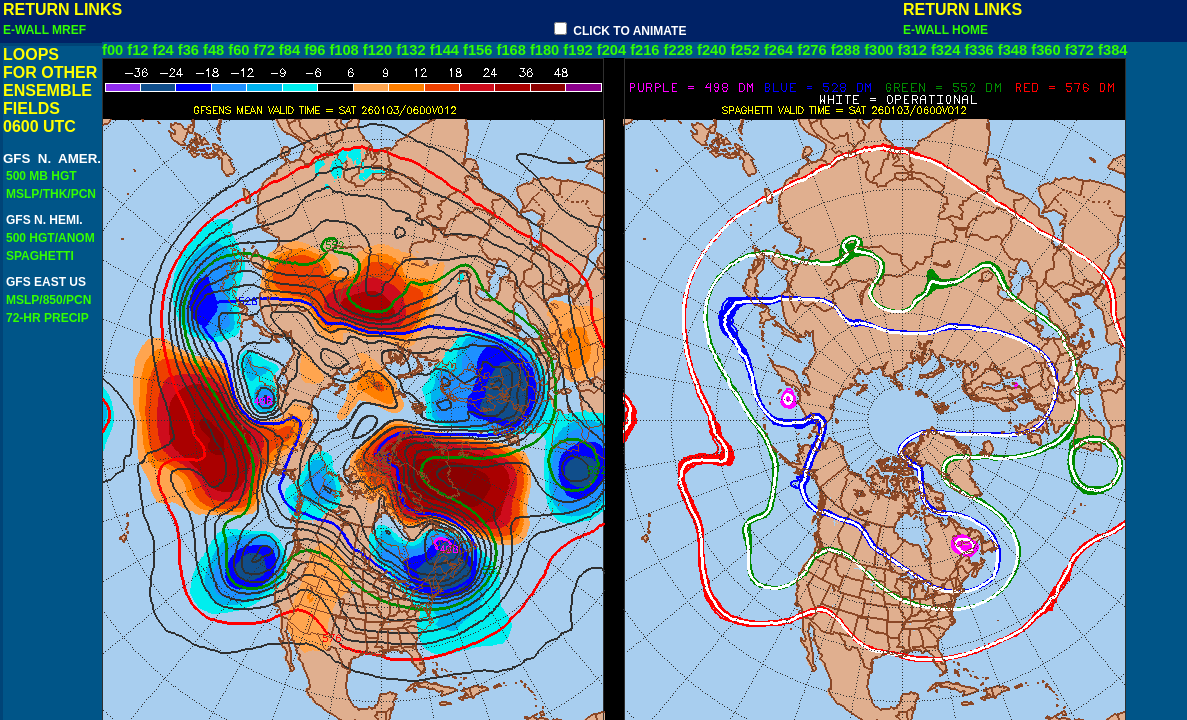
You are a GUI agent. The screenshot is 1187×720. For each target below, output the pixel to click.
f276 (811, 50)
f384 (1112, 50)
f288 (845, 50)
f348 (1012, 50)
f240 (711, 50)
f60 (238, 50)
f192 (577, 50)
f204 (611, 50)
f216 (644, 50)
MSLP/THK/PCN (51, 194)
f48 (213, 50)
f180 (544, 50)
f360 (1045, 50)
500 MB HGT (41, 176)
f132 (410, 50)
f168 (511, 50)
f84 (289, 50)
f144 (444, 50)
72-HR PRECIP (47, 318)
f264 (778, 50)
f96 (314, 50)
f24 (163, 50)
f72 (264, 50)
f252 (744, 50)
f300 (878, 50)
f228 (678, 50)
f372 (1079, 50)
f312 (912, 50)
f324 (945, 50)
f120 (377, 50)
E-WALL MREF (48, 30)
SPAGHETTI (40, 256)
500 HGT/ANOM (50, 238)
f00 (112, 50)
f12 (137, 50)
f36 (188, 50)
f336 (978, 50)
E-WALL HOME (949, 30)
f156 (477, 50)
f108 (343, 50)
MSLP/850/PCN (48, 300)
